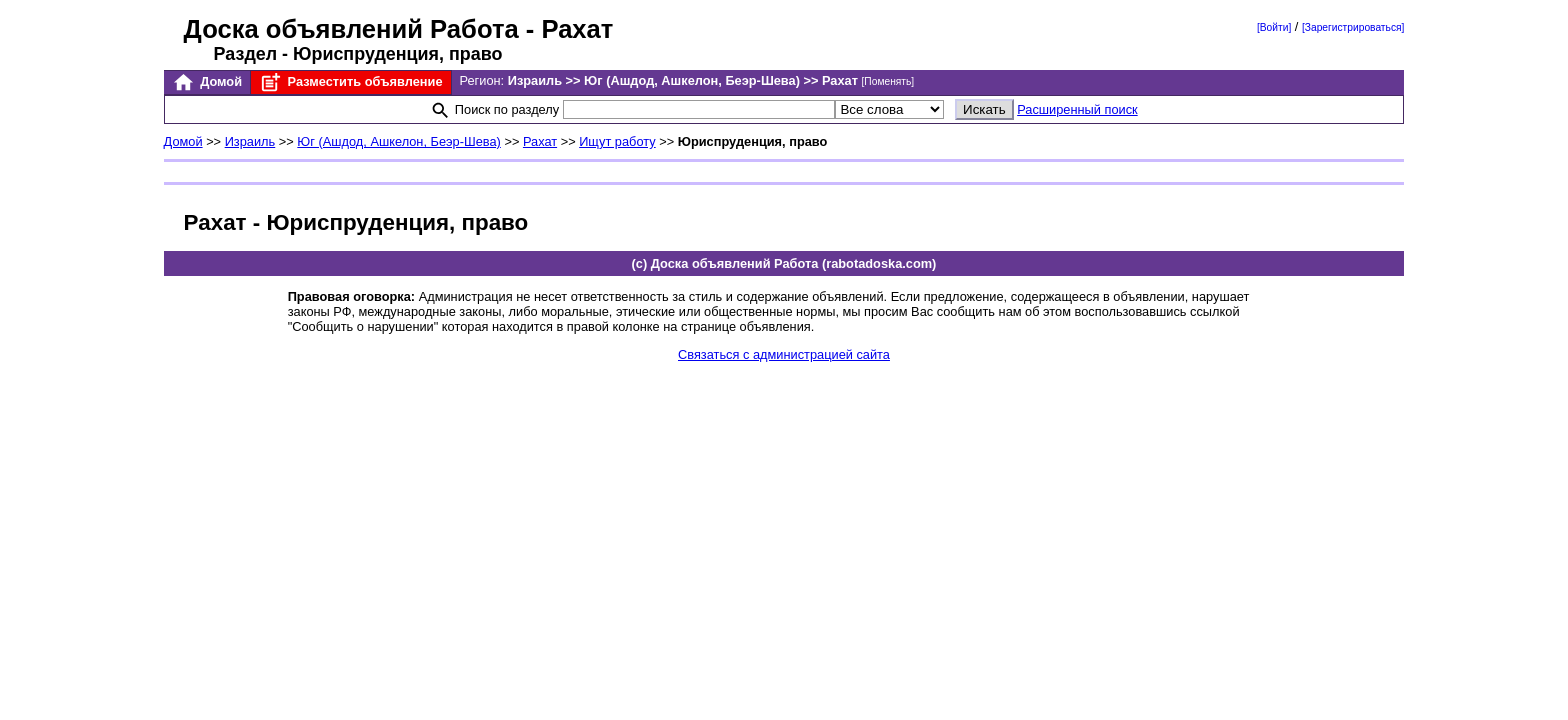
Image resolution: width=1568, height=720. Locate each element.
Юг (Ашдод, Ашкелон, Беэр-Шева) (399, 141)
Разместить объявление (350, 82)
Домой (207, 82)
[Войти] (1274, 27)
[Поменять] (888, 81)
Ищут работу (617, 141)
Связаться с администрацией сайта (784, 354)
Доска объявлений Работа (351, 29)
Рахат (540, 141)
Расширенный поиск (1077, 109)
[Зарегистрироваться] (1353, 27)
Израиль (250, 141)
